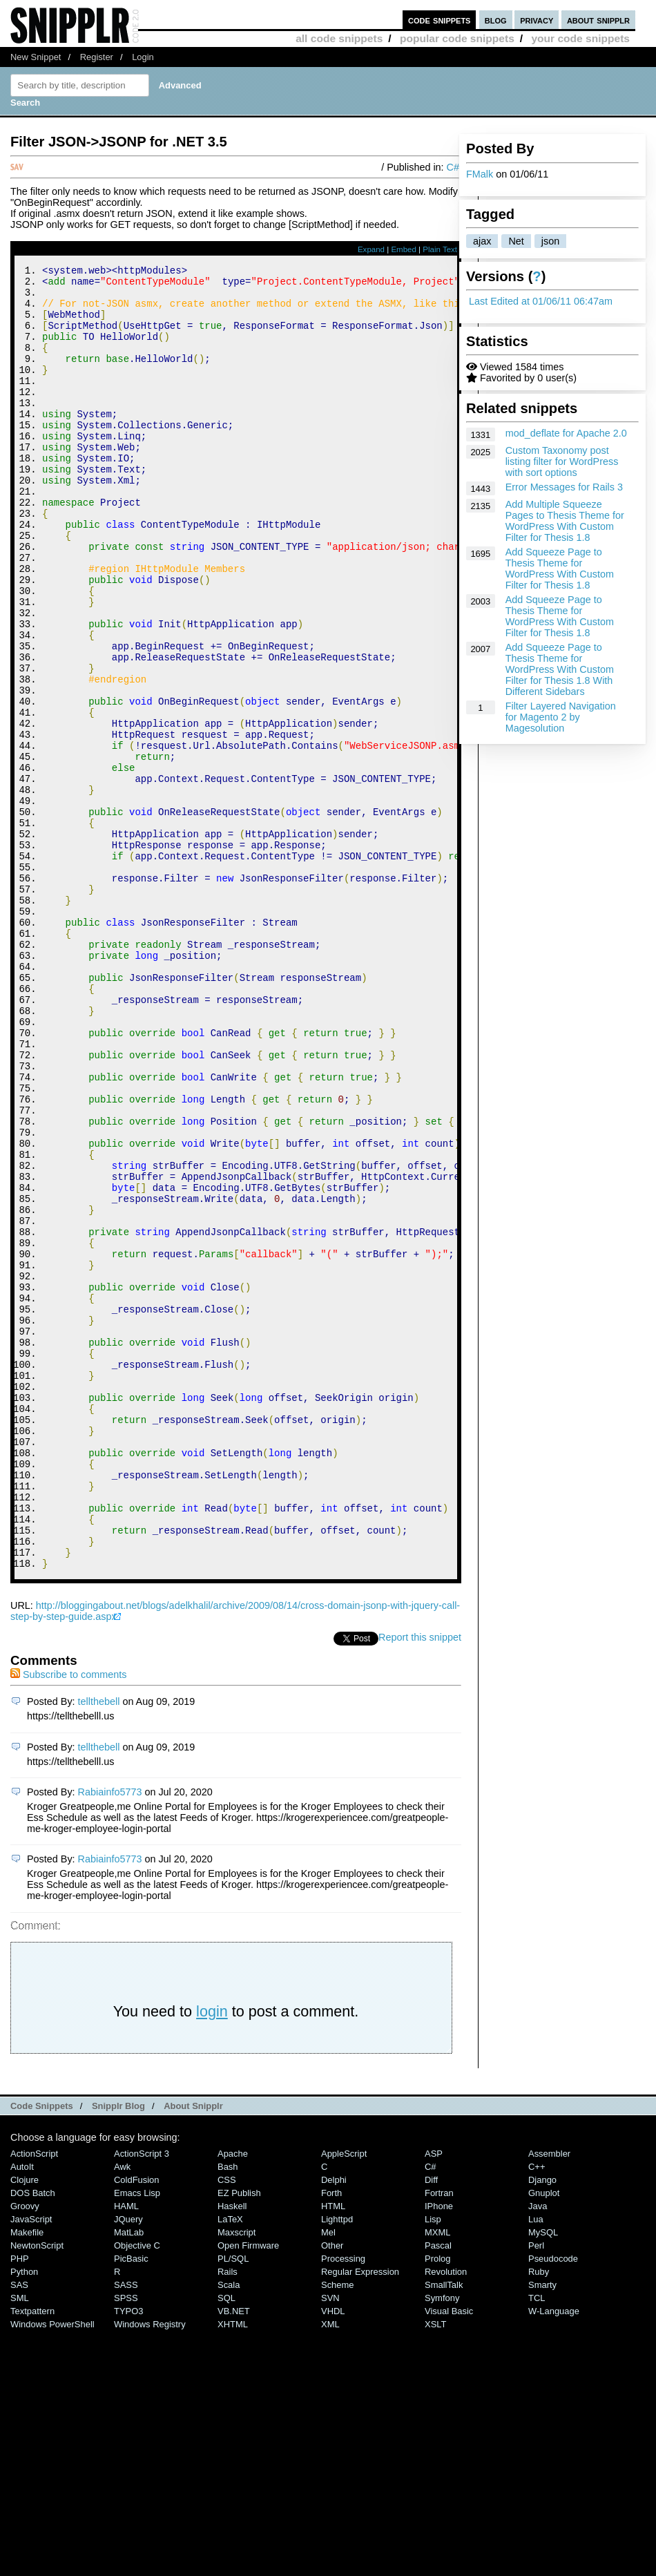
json (550, 241)
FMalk (479, 174)
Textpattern (32, 2555)
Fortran (439, 2437)
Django (542, 2424)
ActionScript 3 (141, 2398)
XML (330, 2569)
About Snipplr (193, 2350)
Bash (228, 2411)
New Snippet (35, 57)
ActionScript (34, 2398)
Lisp (433, 2464)
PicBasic (131, 2503)
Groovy (24, 2450)
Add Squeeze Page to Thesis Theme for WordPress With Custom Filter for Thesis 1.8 (559, 568)
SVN (330, 2542)
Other (332, 2490)
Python (24, 2516)
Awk (122, 2411)
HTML (333, 2450)
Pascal (438, 2490)
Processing (343, 2503)
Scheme (337, 2529)
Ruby (538, 2516)
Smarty (542, 2529)
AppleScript (344, 2398)
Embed (403, 249)
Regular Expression (360, 2516)
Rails (228, 2516)
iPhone (439, 2450)
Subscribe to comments (68, 1919)
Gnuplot (543, 2437)
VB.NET (234, 2555)
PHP (19, 2503)
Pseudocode (553, 2503)
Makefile (27, 2477)
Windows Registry (150, 2569)
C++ (536, 2411)
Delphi (334, 2424)
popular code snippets (457, 38)
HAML (126, 2450)
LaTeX (230, 2464)
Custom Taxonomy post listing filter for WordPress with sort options (562, 461)
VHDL (333, 2555)
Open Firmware (248, 2490)
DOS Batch (32, 2437)
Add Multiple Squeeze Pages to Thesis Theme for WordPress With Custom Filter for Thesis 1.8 (564, 521)
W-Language (553, 2555)
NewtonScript (37, 2490)
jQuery (128, 2464)
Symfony (442, 2542)
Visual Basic (449, 2555)
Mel (328, 2477)
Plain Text (440, 249)
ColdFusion (137, 2424)
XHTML (233, 2569)
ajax (482, 241)
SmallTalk (444, 2529)
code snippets (439, 20)
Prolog (437, 2503)
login (212, 2255)
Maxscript (236, 2477)
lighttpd (337, 2464)
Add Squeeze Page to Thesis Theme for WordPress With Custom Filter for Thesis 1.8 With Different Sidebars (559, 669)
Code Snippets (41, 2350)
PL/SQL (233, 2503)
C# (453, 167)
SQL (226, 2542)
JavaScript (31, 2464)
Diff (431, 2424)
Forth (331, 2437)
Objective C (137, 2490)
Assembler (549, 2398)
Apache (233, 2398)
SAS (19, 2529)
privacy (536, 20)
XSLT (435, 2569)
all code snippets (339, 38)
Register (96, 57)
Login (143, 57)
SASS (126, 2529)
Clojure (24, 2424)
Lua (535, 2464)
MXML (437, 2477)
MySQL (543, 2477)
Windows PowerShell (52, 2569)
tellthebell (99, 1946)
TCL (536, 2542)
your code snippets (580, 38)
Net (515, 241)
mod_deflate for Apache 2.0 (566, 433)
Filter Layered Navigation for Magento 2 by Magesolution (560, 717)
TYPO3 (128, 2555)
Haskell (232, 2450)
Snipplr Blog (118, 2350)
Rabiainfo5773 (110, 2036)
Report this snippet (419, 1881)
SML (19, 2542)
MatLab (129, 2477)
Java (537, 2450)
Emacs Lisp (137, 2437)
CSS (227, 2424)
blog (496, 20)
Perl (536, 2490)
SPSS (126, 2542)
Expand (371, 249)
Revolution (446, 2516)
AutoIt (22, 2411)
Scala (229, 2529)
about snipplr (598, 20)
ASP (434, 2398)
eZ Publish (239, 2437)
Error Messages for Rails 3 (564, 487)
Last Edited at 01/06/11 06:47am (540, 301)
